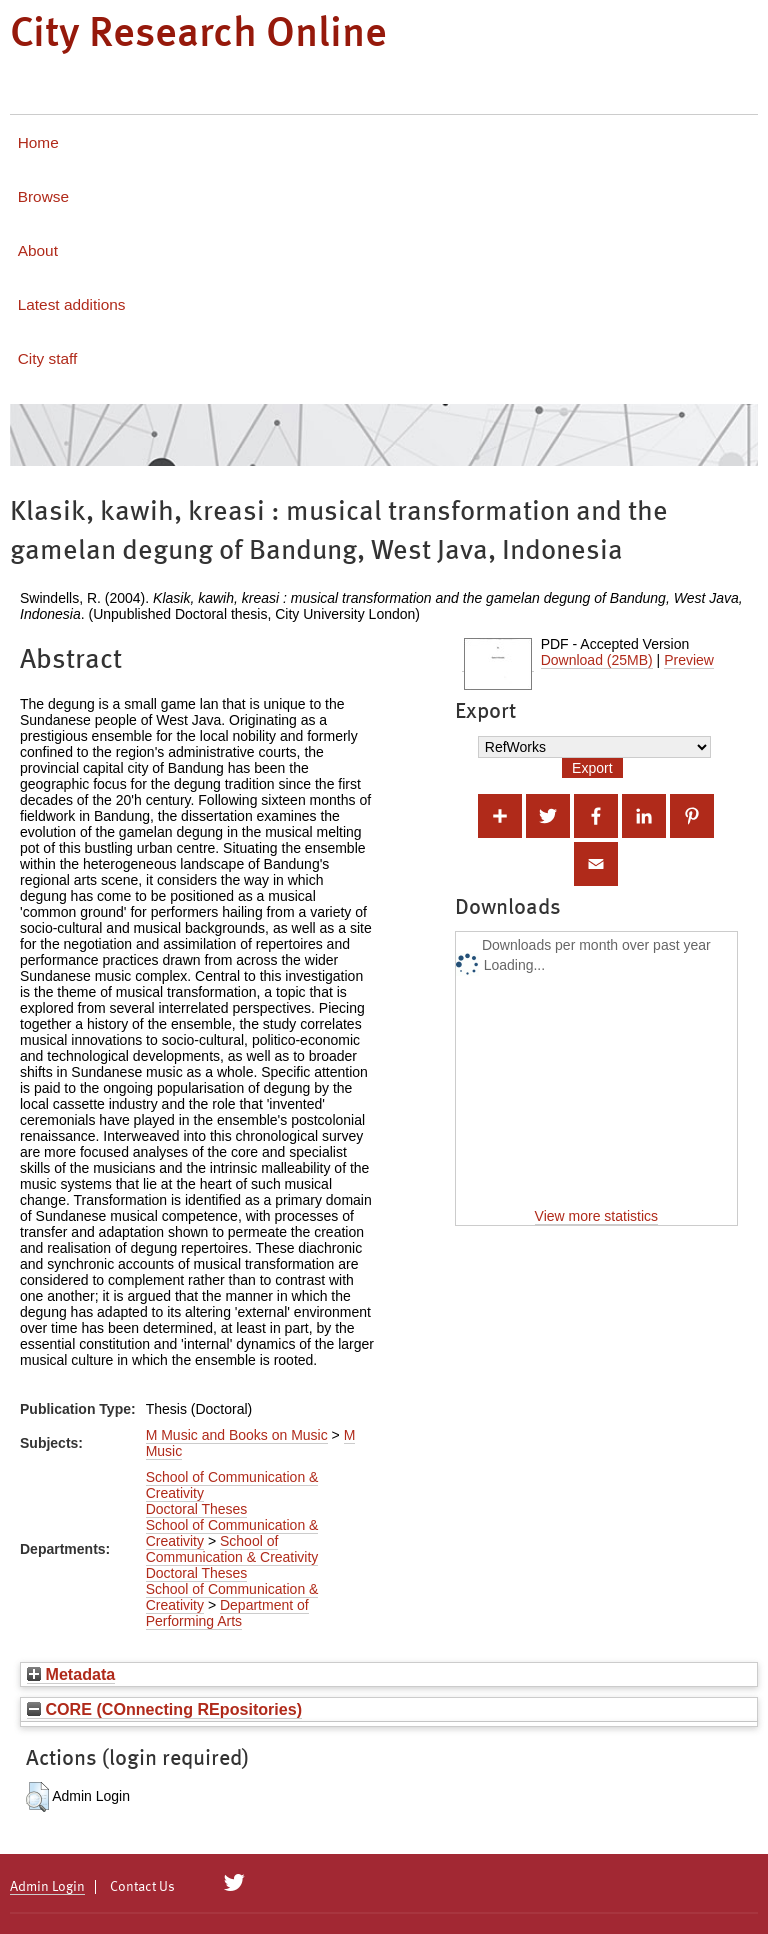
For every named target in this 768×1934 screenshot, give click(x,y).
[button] (37, 1797)
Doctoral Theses (197, 1509)
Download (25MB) (597, 660)
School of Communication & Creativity (232, 1485)
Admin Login (47, 1887)
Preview (689, 660)
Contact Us (142, 1887)
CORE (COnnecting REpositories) (164, 1709)
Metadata (71, 1674)
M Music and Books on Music (237, 1435)
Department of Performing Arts (227, 1613)
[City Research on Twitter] (234, 1883)
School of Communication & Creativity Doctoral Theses (232, 1557)
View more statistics (596, 1216)
